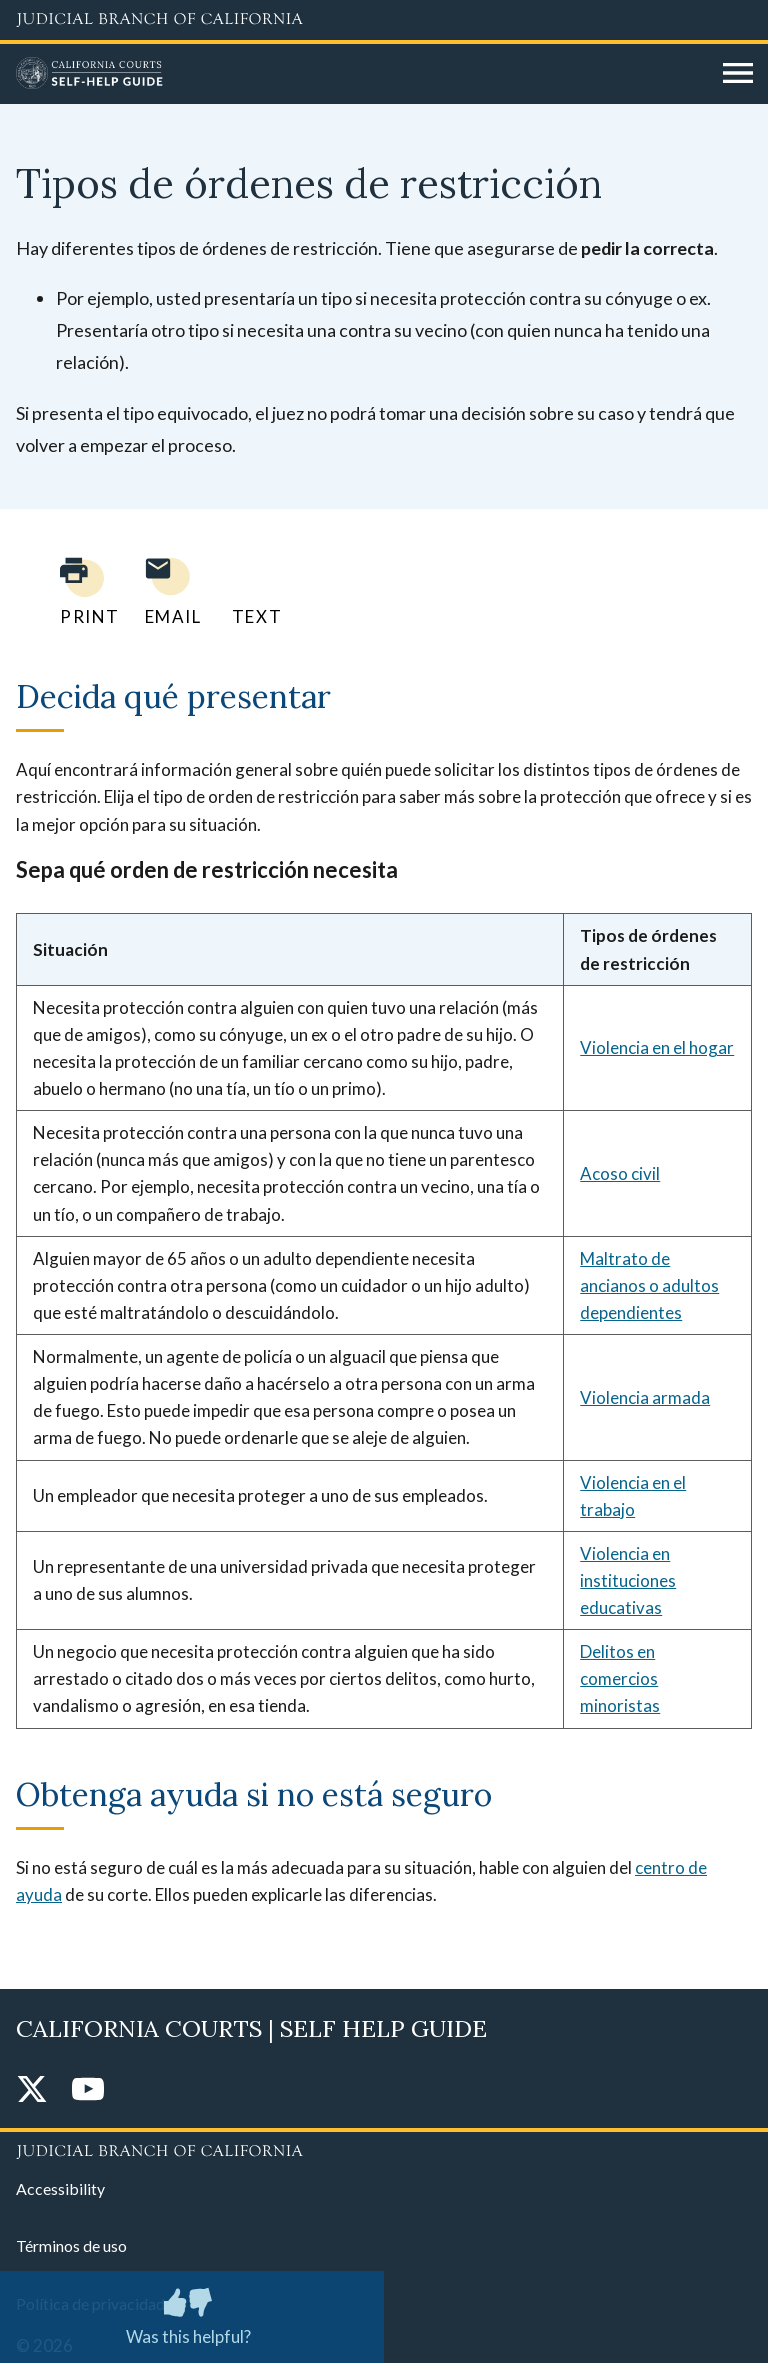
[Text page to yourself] (252, 591)
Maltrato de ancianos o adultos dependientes (649, 1285)
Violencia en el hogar (657, 1047)
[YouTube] (88, 2090)
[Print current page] (78, 591)
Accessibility (60, 2188)
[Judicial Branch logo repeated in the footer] (384, 2148)
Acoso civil (620, 1173)
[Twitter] (32, 2090)
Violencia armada (645, 1397)
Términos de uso (71, 2245)
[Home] (362, 74)
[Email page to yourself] (168, 591)
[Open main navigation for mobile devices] (738, 74)
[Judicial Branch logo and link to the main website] (384, 20)
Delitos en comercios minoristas (620, 1678)
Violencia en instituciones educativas (628, 1580)
